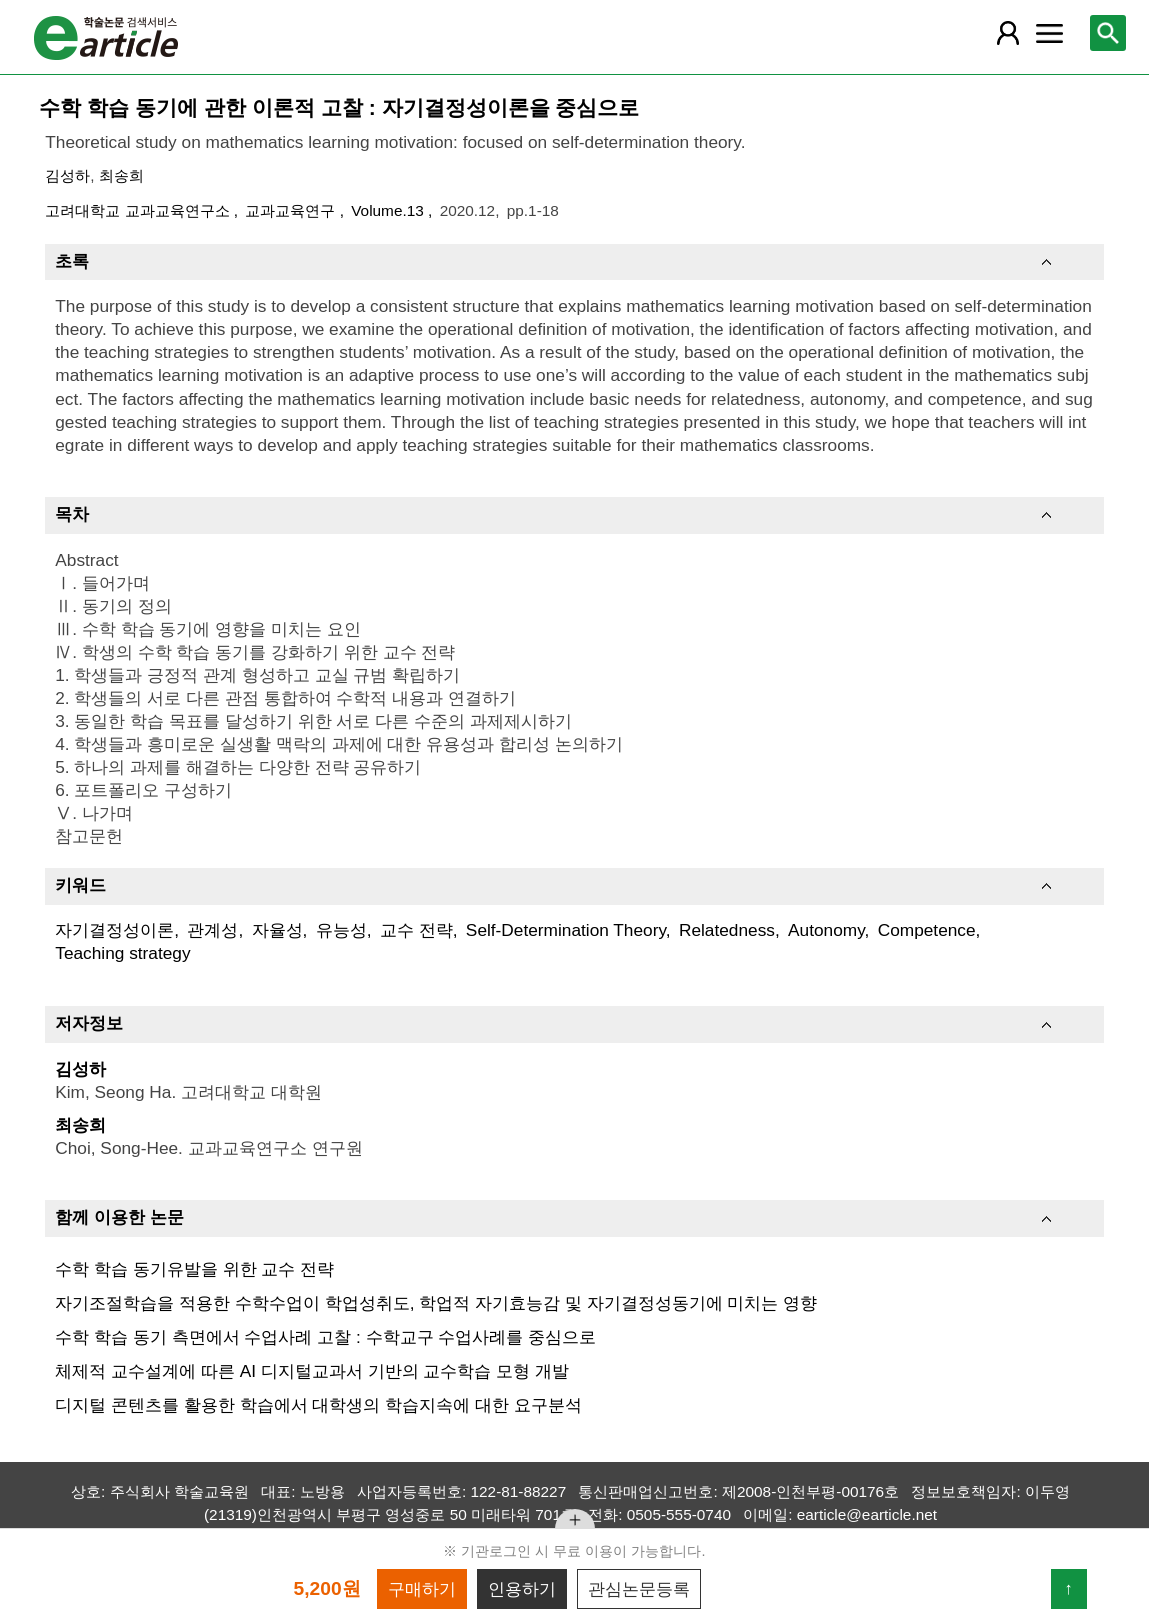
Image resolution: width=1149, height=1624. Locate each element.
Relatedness (727, 930)
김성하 (67, 175)
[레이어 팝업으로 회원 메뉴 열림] (1007, 33)
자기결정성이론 (114, 930)
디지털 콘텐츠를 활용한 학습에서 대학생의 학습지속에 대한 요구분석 (318, 1405)
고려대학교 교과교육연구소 (139, 210)
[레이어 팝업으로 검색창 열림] (1108, 33)
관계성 (212, 930)
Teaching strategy (122, 953)
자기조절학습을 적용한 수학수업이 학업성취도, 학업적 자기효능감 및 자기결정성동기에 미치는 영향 (436, 1303)
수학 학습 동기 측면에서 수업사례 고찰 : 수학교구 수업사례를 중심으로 (325, 1337)
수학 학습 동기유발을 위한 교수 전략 (194, 1269)
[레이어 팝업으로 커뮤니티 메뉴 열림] (1049, 33)
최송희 (121, 175)
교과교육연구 (292, 210)
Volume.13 (389, 210)
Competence (927, 930)
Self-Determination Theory (566, 930)
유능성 (341, 930)
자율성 (277, 930)
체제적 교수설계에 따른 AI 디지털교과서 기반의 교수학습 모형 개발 (312, 1371)
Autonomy (826, 930)
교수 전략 (416, 930)
